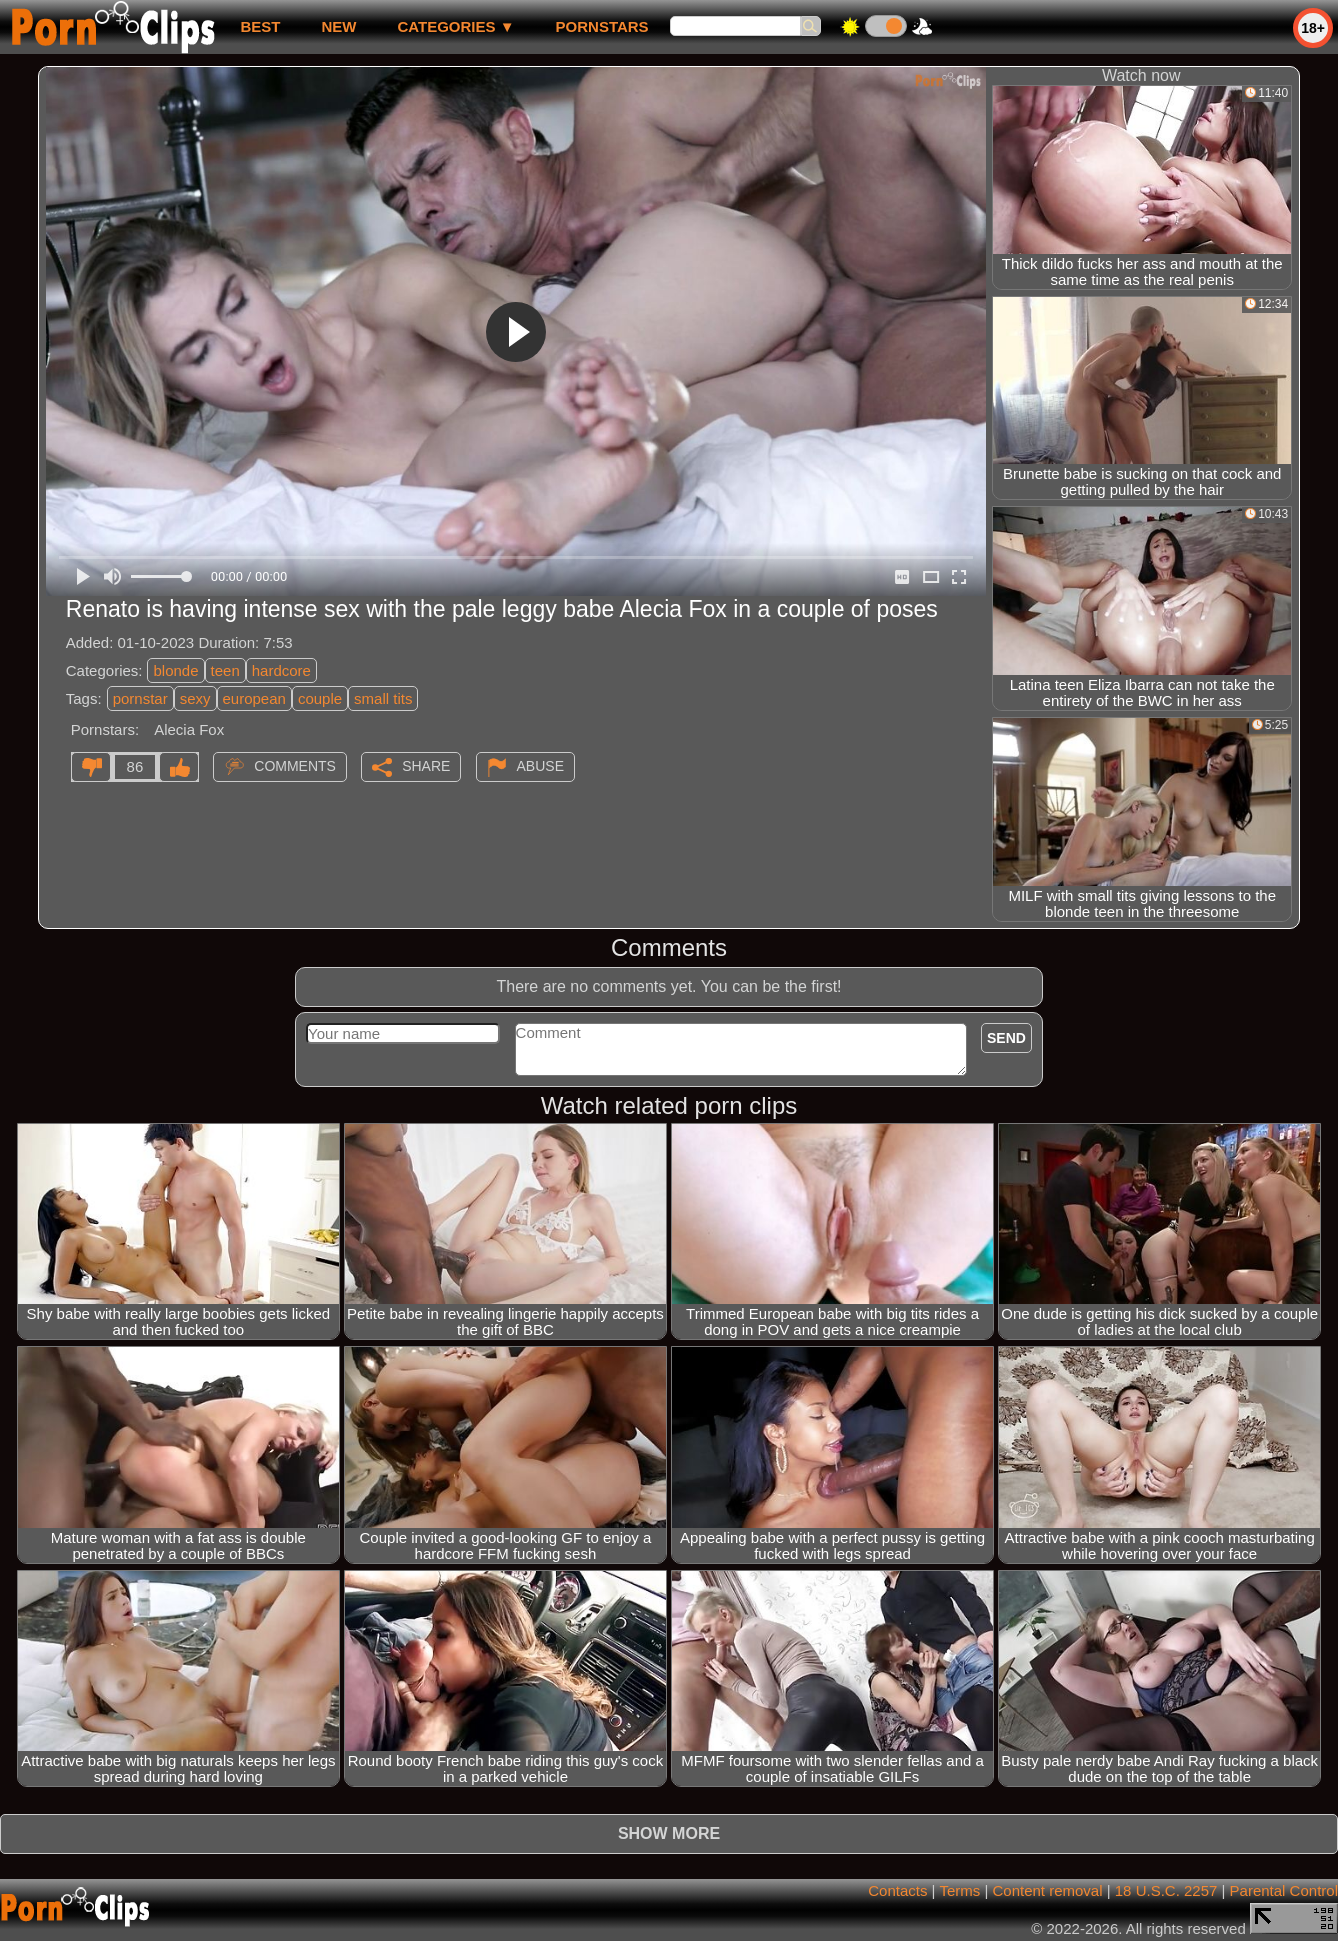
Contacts (897, 1890)
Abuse (540, 766)
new (338, 26)
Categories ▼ (455, 26)
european (254, 698)
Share (426, 766)
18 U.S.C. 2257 (1166, 1890)
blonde (175, 670)
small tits (383, 698)
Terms (959, 1890)
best (260, 26)
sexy (195, 698)
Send (1006, 1038)
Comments (295, 766)
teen (225, 670)
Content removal (1047, 1890)
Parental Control (1284, 1890)
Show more (669, 1833)
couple (320, 698)
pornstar (140, 698)
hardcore (281, 670)
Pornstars (602, 26)
